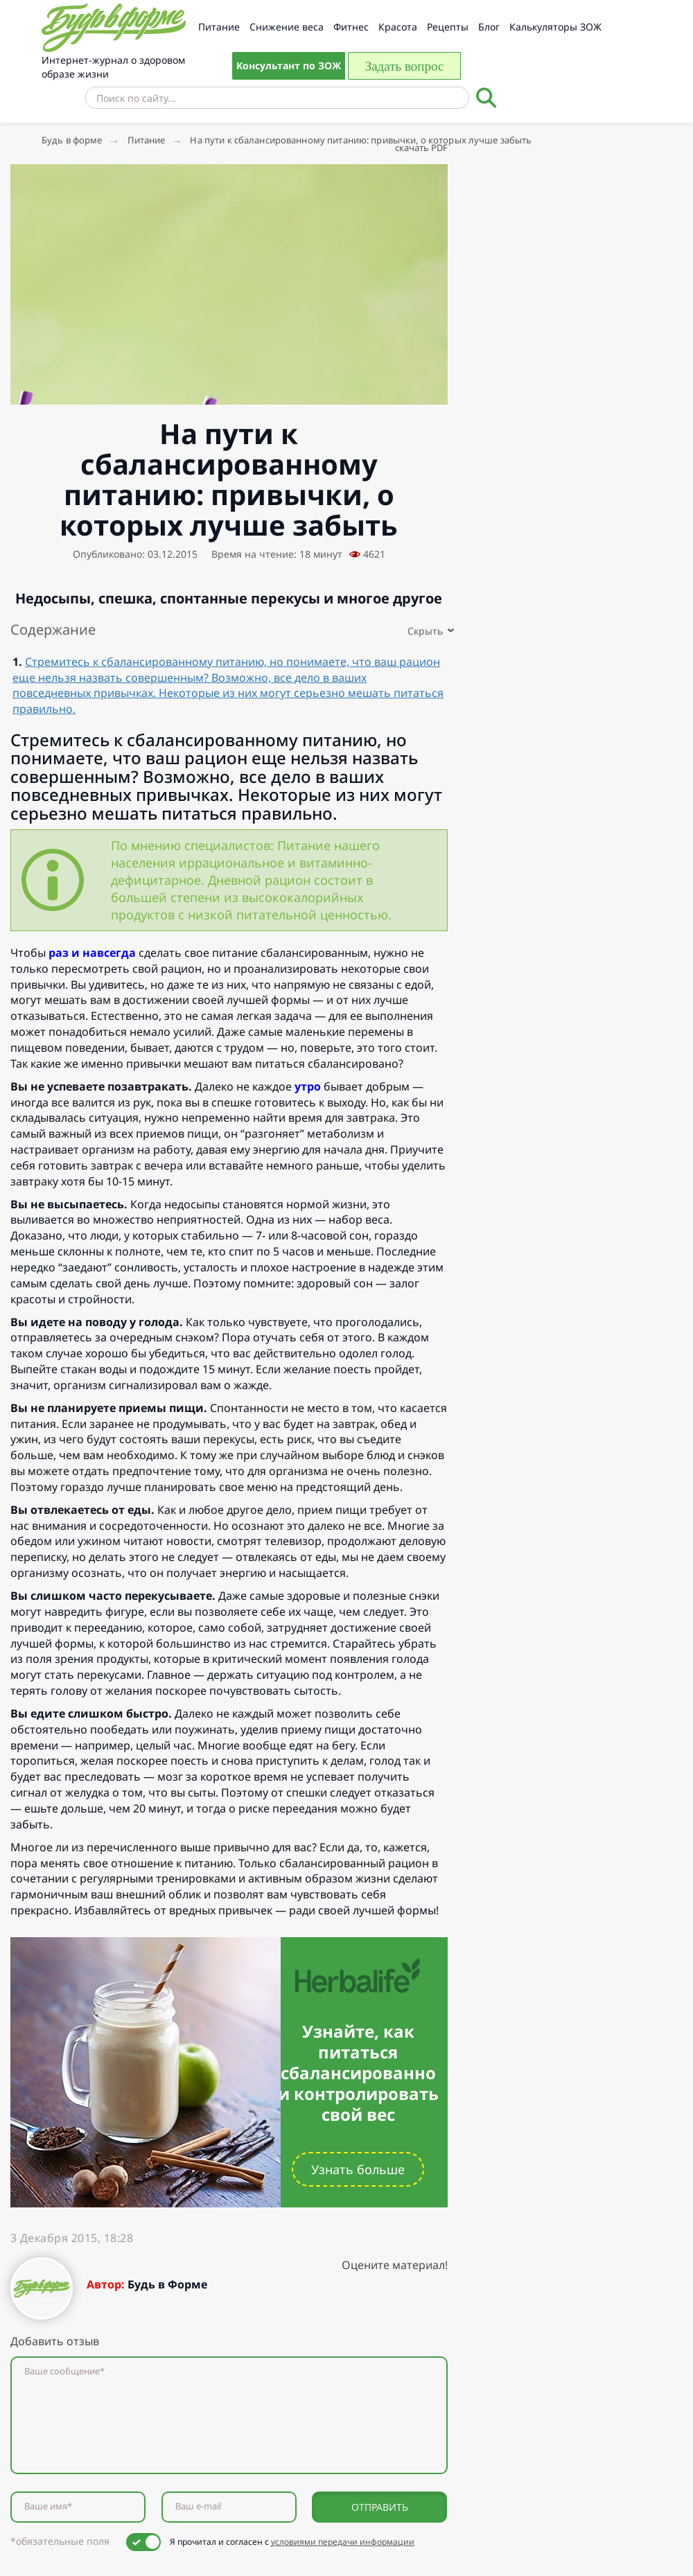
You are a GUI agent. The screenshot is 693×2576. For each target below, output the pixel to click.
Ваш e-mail (198, 2506)
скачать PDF (421, 147)
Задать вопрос (404, 66)
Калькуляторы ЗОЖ (555, 26)
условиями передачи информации (342, 2542)
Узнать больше (358, 2169)
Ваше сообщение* (64, 2371)
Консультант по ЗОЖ (288, 65)
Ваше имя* (48, 2506)
